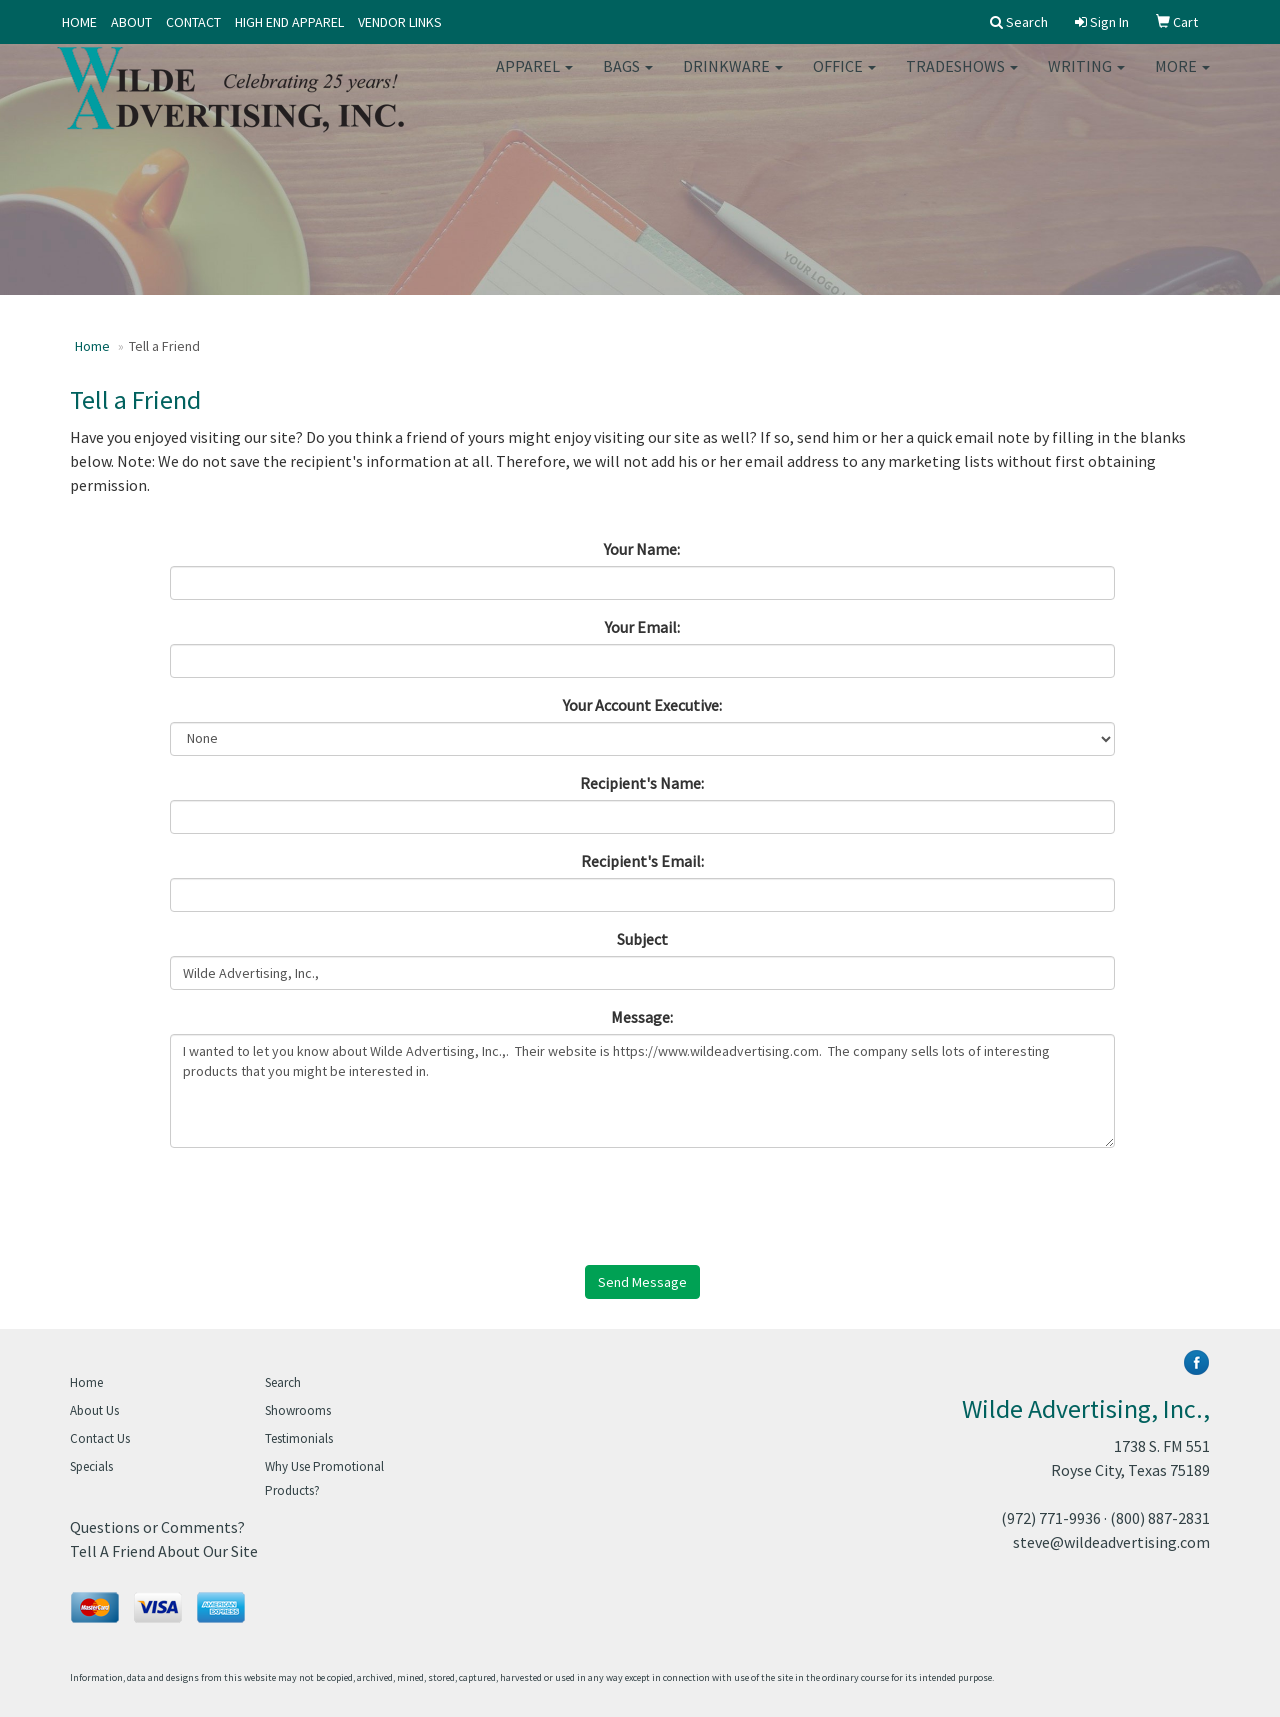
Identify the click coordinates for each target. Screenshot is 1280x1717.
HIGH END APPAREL (289, 22)
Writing (1086, 80)
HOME (79, 22)
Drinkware (733, 80)
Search (283, 1382)
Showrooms (298, 1410)
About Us (94, 1410)
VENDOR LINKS (400, 22)
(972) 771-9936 (1051, 1518)
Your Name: (642, 549)
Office (844, 80)
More (1182, 80)
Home (92, 346)
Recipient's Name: (642, 783)
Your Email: (642, 627)
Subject (642, 939)
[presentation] (322, 1202)
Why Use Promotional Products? (324, 1478)
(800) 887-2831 (1160, 1518)
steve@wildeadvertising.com (1111, 1542)
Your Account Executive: (642, 705)
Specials (91, 1466)
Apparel (534, 80)
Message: (642, 1017)
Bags (628, 80)
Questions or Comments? (157, 1527)
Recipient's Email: (642, 861)
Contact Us (100, 1438)
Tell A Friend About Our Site (164, 1551)
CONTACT (193, 22)
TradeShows (962, 80)
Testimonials (299, 1438)
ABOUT (131, 22)
